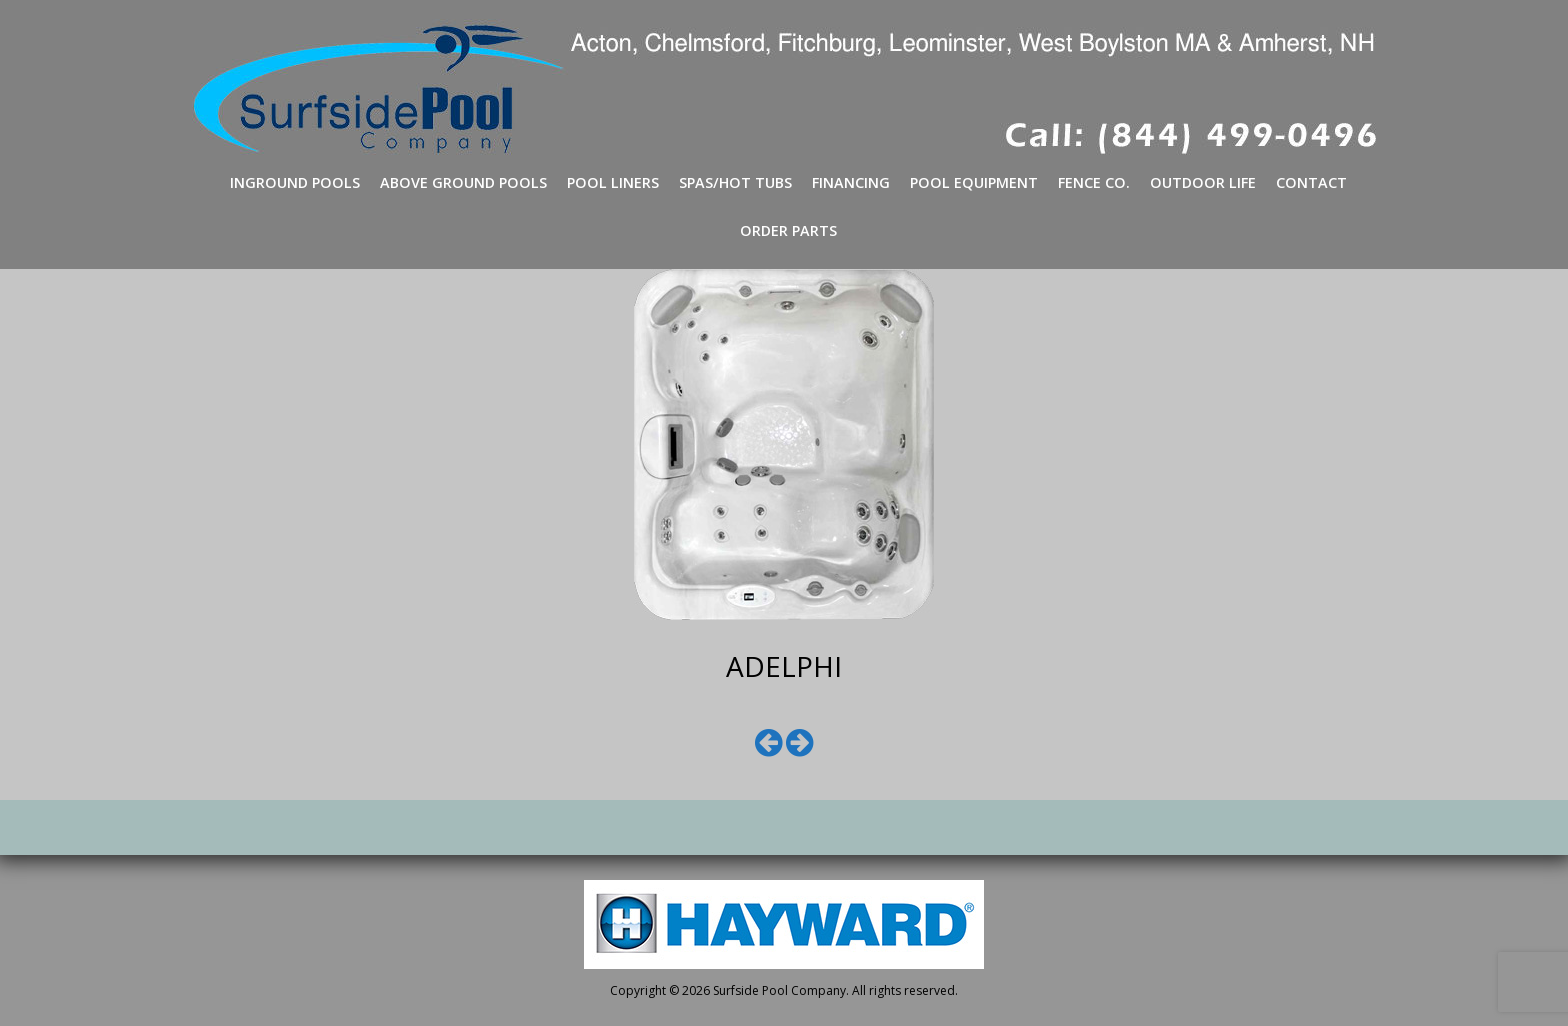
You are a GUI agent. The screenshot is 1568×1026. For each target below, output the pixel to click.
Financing (851, 182)
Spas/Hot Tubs (735, 182)
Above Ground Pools (463, 182)
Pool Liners (613, 182)
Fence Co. (1094, 182)
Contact (1311, 182)
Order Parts (788, 230)
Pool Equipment (974, 182)
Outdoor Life (1203, 182)
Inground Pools (295, 182)
